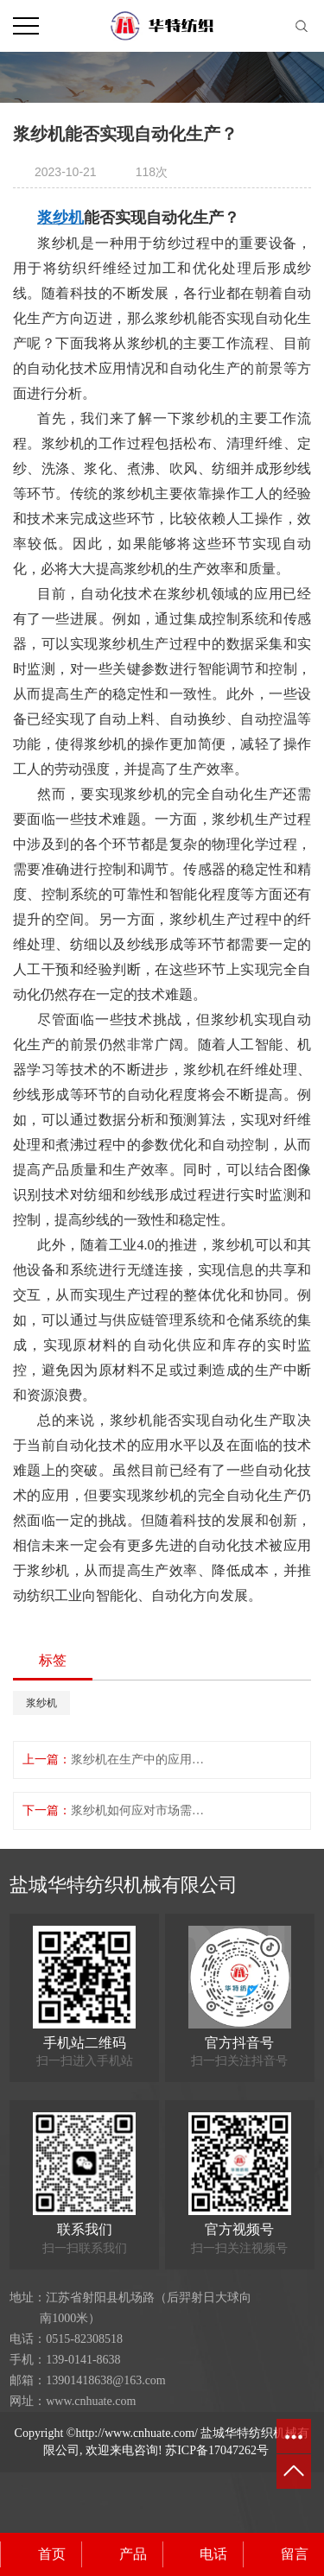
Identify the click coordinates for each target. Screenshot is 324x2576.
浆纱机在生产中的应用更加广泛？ (141, 1759)
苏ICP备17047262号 (217, 2450)
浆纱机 (41, 1703)
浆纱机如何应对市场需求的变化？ (141, 1810)
